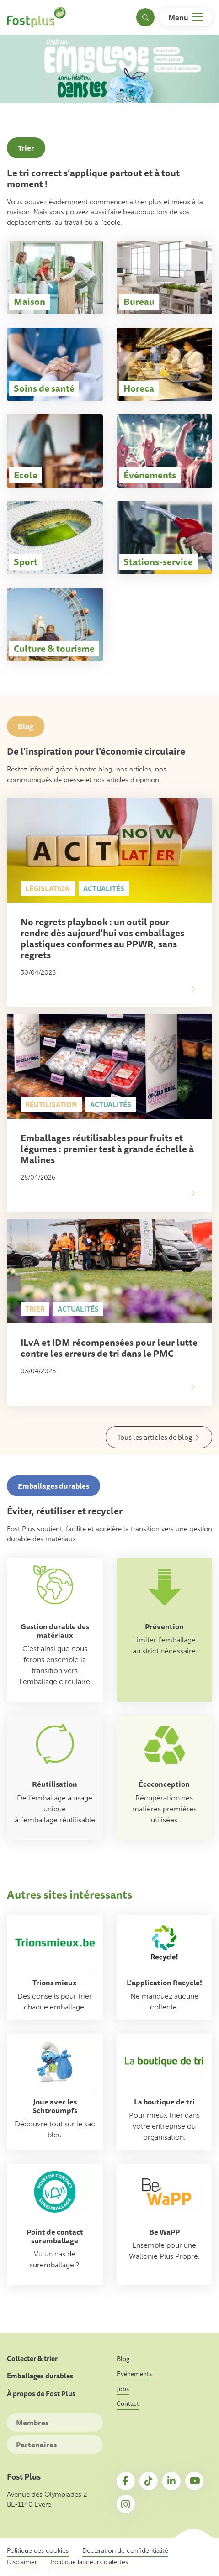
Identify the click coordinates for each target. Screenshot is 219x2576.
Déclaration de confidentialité (125, 2551)
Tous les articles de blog (154, 1437)
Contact (128, 2403)
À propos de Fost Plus (41, 2394)
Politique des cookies (38, 2551)
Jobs (123, 2389)
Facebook (126, 2481)
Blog (123, 2359)
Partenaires (36, 2444)
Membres (32, 2423)
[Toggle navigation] (185, 17)
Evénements (134, 2374)
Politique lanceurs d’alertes (89, 2562)
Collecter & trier (32, 2359)
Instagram (126, 2504)
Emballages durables (40, 2376)
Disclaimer (22, 2562)
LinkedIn (171, 2481)
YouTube (194, 2481)
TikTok (148, 2481)
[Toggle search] (145, 17)
